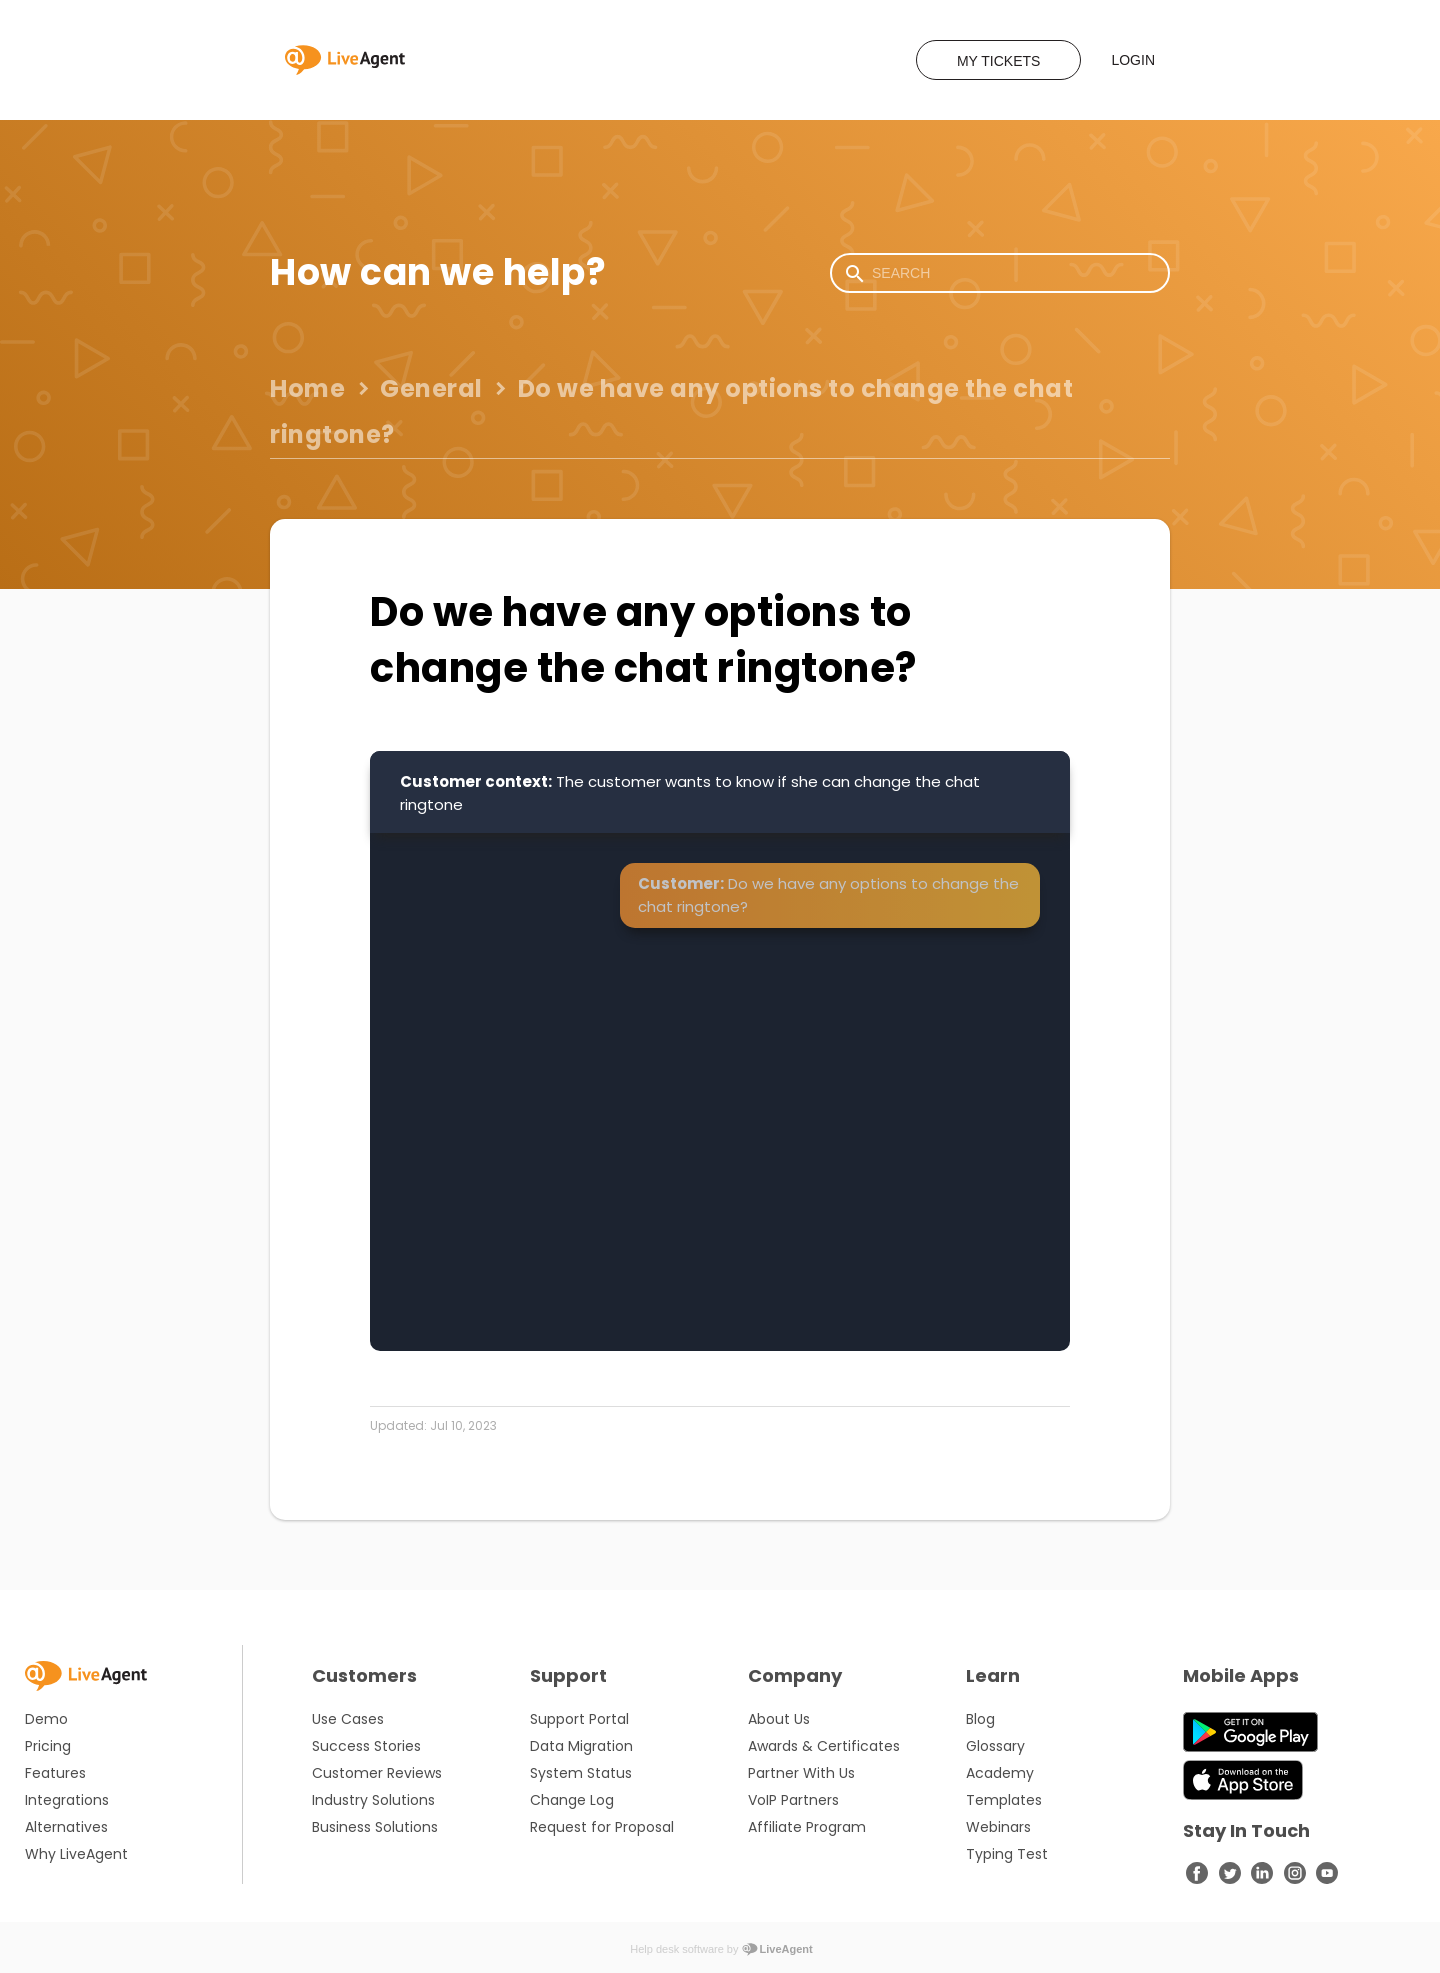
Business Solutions (375, 1827)
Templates (1004, 1800)
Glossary (995, 1746)
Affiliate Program (807, 1827)
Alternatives (66, 1827)
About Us (779, 1719)
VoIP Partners (793, 1800)
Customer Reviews (377, 1773)
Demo (46, 1719)
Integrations (67, 1800)
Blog (980, 1719)
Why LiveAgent (76, 1854)
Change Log (572, 1800)
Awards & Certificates (824, 1746)
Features (55, 1773)
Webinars (998, 1827)
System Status (581, 1773)
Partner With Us (801, 1773)
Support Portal (579, 1719)
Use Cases (348, 1719)
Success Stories (366, 1746)
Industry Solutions (373, 1800)
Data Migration (581, 1746)
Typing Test (1007, 1854)
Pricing (48, 1746)
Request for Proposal (602, 1827)
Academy (1000, 1773)
